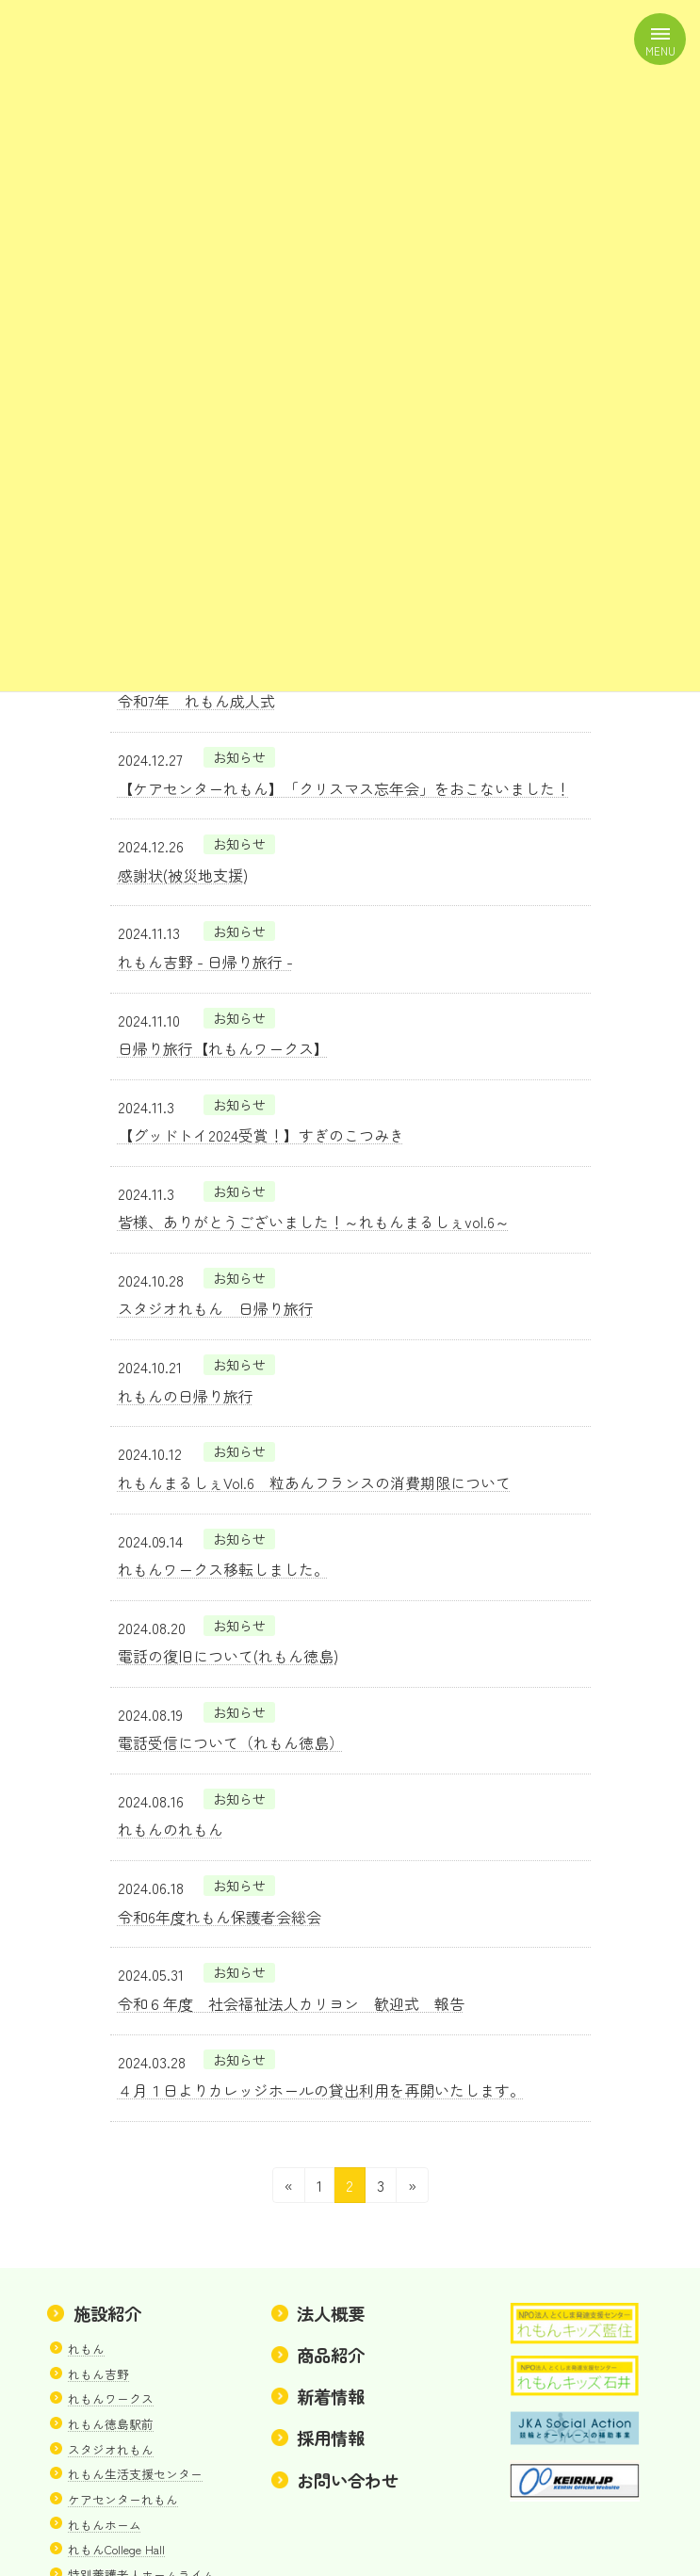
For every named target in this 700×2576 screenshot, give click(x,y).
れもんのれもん (170, 1829)
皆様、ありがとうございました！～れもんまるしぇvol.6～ (314, 1221)
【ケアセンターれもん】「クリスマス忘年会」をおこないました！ (344, 788)
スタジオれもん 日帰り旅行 (216, 1308)
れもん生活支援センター (135, 2474)
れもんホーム (104, 2524)
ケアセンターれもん (123, 2499)
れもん (86, 2348)
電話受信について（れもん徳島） (231, 1742)
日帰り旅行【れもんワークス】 (223, 1048)
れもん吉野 (98, 2373)
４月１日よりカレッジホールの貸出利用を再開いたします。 (321, 2090)
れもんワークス (111, 2398)
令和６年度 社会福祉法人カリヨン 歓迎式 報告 (291, 2003)
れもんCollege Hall (116, 2549)
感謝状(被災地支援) (183, 875)
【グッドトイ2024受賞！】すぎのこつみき (261, 1135)
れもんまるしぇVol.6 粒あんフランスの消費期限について (314, 1482)
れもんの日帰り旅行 (185, 1396)
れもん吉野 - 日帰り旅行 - (205, 961)
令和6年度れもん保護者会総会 (219, 1916)
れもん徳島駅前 (111, 2424)
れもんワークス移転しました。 (223, 1569)
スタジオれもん (111, 2448)
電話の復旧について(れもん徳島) (228, 1655)
